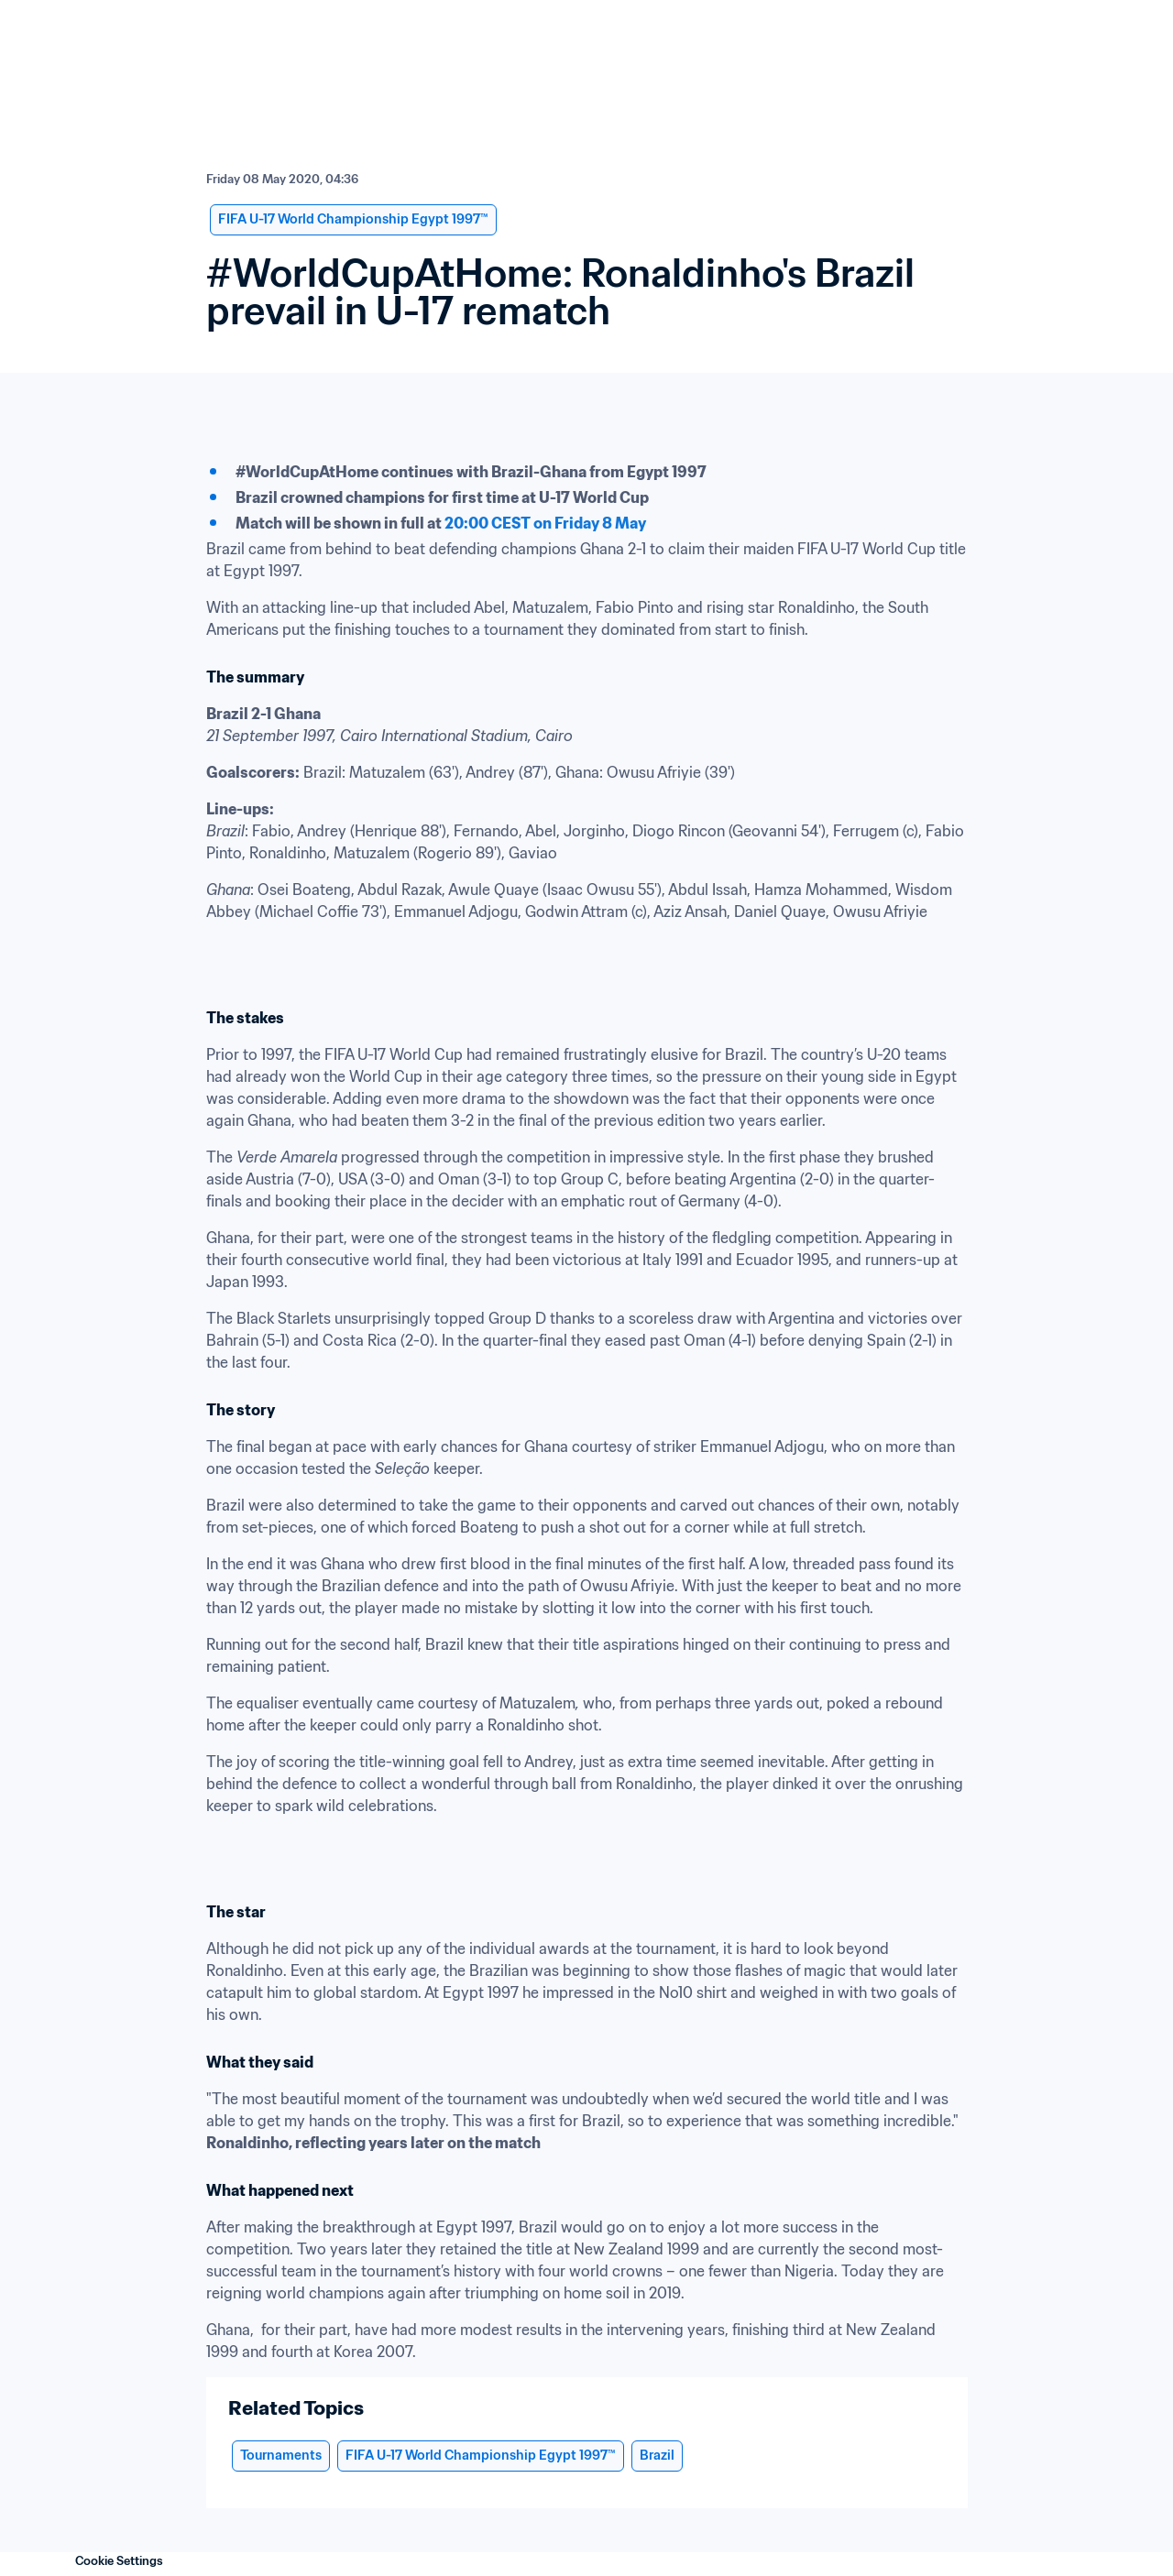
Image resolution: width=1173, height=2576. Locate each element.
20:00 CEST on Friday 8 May (545, 523)
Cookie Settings (119, 2561)
